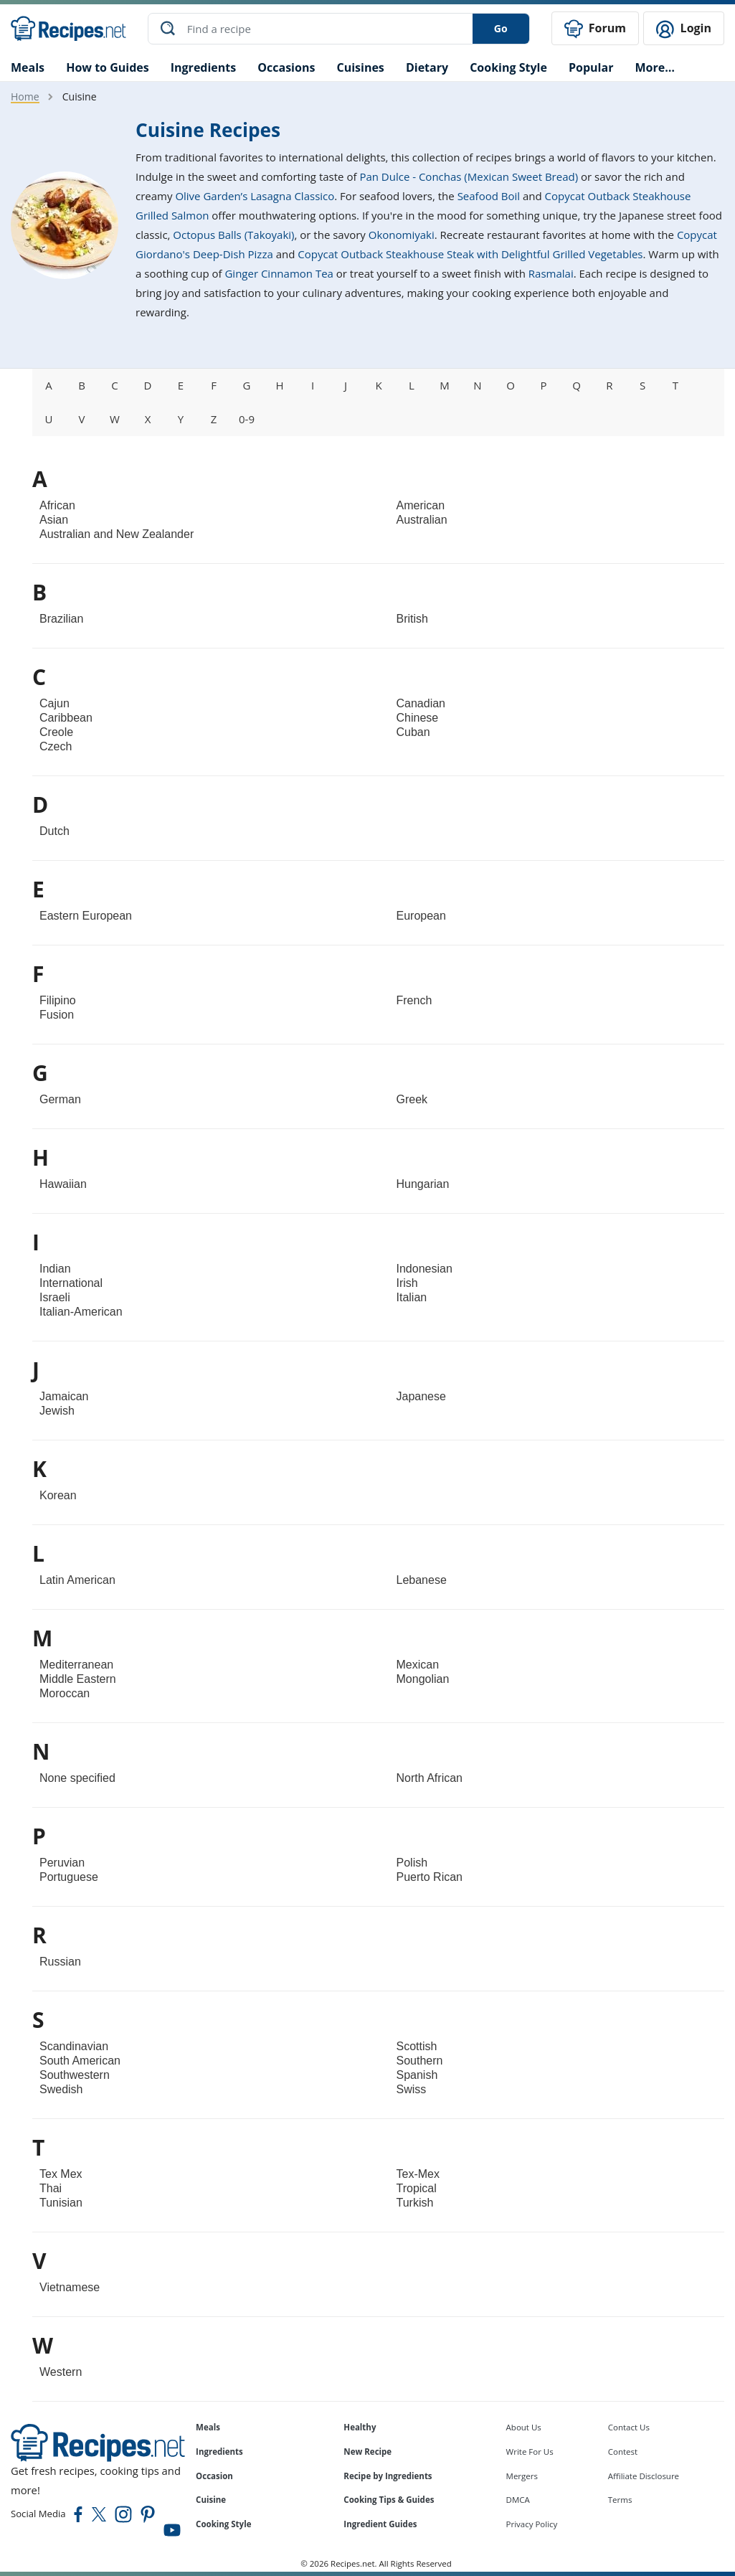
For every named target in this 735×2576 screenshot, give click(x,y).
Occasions (286, 67)
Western (60, 2372)
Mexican (418, 1665)
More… (654, 67)
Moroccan (64, 1693)
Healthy (359, 2427)
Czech (55, 746)
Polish (412, 1862)
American (421, 505)
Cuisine (211, 2499)
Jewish (57, 1411)
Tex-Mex (418, 2174)
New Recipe (367, 2451)
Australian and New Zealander (116, 534)
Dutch (54, 831)
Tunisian (60, 2203)
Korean (58, 1495)
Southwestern (74, 2075)
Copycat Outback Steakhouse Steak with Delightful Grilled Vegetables (470, 254)
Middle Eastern (77, 1679)
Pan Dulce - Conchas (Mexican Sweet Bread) (468, 176)
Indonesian (424, 1269)
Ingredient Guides (380, 2524)
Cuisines (360, 67)
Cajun (54, 703)
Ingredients (203, 67)
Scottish (417, 2046)
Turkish (415, 2203)
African (57, 505)
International (71, 1283)
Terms (620, 2499)
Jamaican (63, 1396)
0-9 (247, 419)
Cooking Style (223, 2524)
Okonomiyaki (402, 234)
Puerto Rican (430, 1877)
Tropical (417, 2188)
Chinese (418, 718)
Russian (60, 1961)
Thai (50, 2188)
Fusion (56, 1015)
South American (79, 2060)
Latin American (77, 1580)
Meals (208, 2427)
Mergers (522, 2475)
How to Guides (107, 67)
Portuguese (68, 1877)
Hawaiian (63, 1184)
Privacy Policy (532, 2524)
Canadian (421, 703)
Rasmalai (551, 273)
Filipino (57, 1000)
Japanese (421, 1396)
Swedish (60, 2089)
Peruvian (62, 1862)
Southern (420, 2060)
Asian (53, 520)
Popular (591, 67)
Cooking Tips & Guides (388, 2499)
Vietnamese (69, 2287)
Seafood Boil (488, 196)
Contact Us (629, 2427)
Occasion (214, 2475)
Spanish (417, 2075)
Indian (55, 1269)
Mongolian (423, 1679)
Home (25, 96)
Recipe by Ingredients (387, 2475)
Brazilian (61, 619)
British (412, 619)
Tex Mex (60, 2174)
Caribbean (66, 718)
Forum (595, 29)
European (421, 916)
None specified (77, 1778)
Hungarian (423, 1184)
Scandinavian (73, 2046)
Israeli (54, 1297)
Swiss (412, 2089)
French (414, 1000)
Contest (622, 2451)
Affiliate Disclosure (643, 2475)
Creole (56, 732)
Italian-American (81, 1312)
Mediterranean (76, 1665)
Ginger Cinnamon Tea (278, 273)
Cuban (413, 732)
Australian (422, 520)
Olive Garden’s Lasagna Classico (254, 196)
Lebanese (422, 1580)
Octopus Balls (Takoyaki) (233, 234)
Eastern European (85, 916)
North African (430, 1778)
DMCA (518, 2499)
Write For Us (530, 2451)
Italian (412, 1297)
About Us (523, 2427)
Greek (412, 1099)
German (60, 1099)
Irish (407, 1283)
